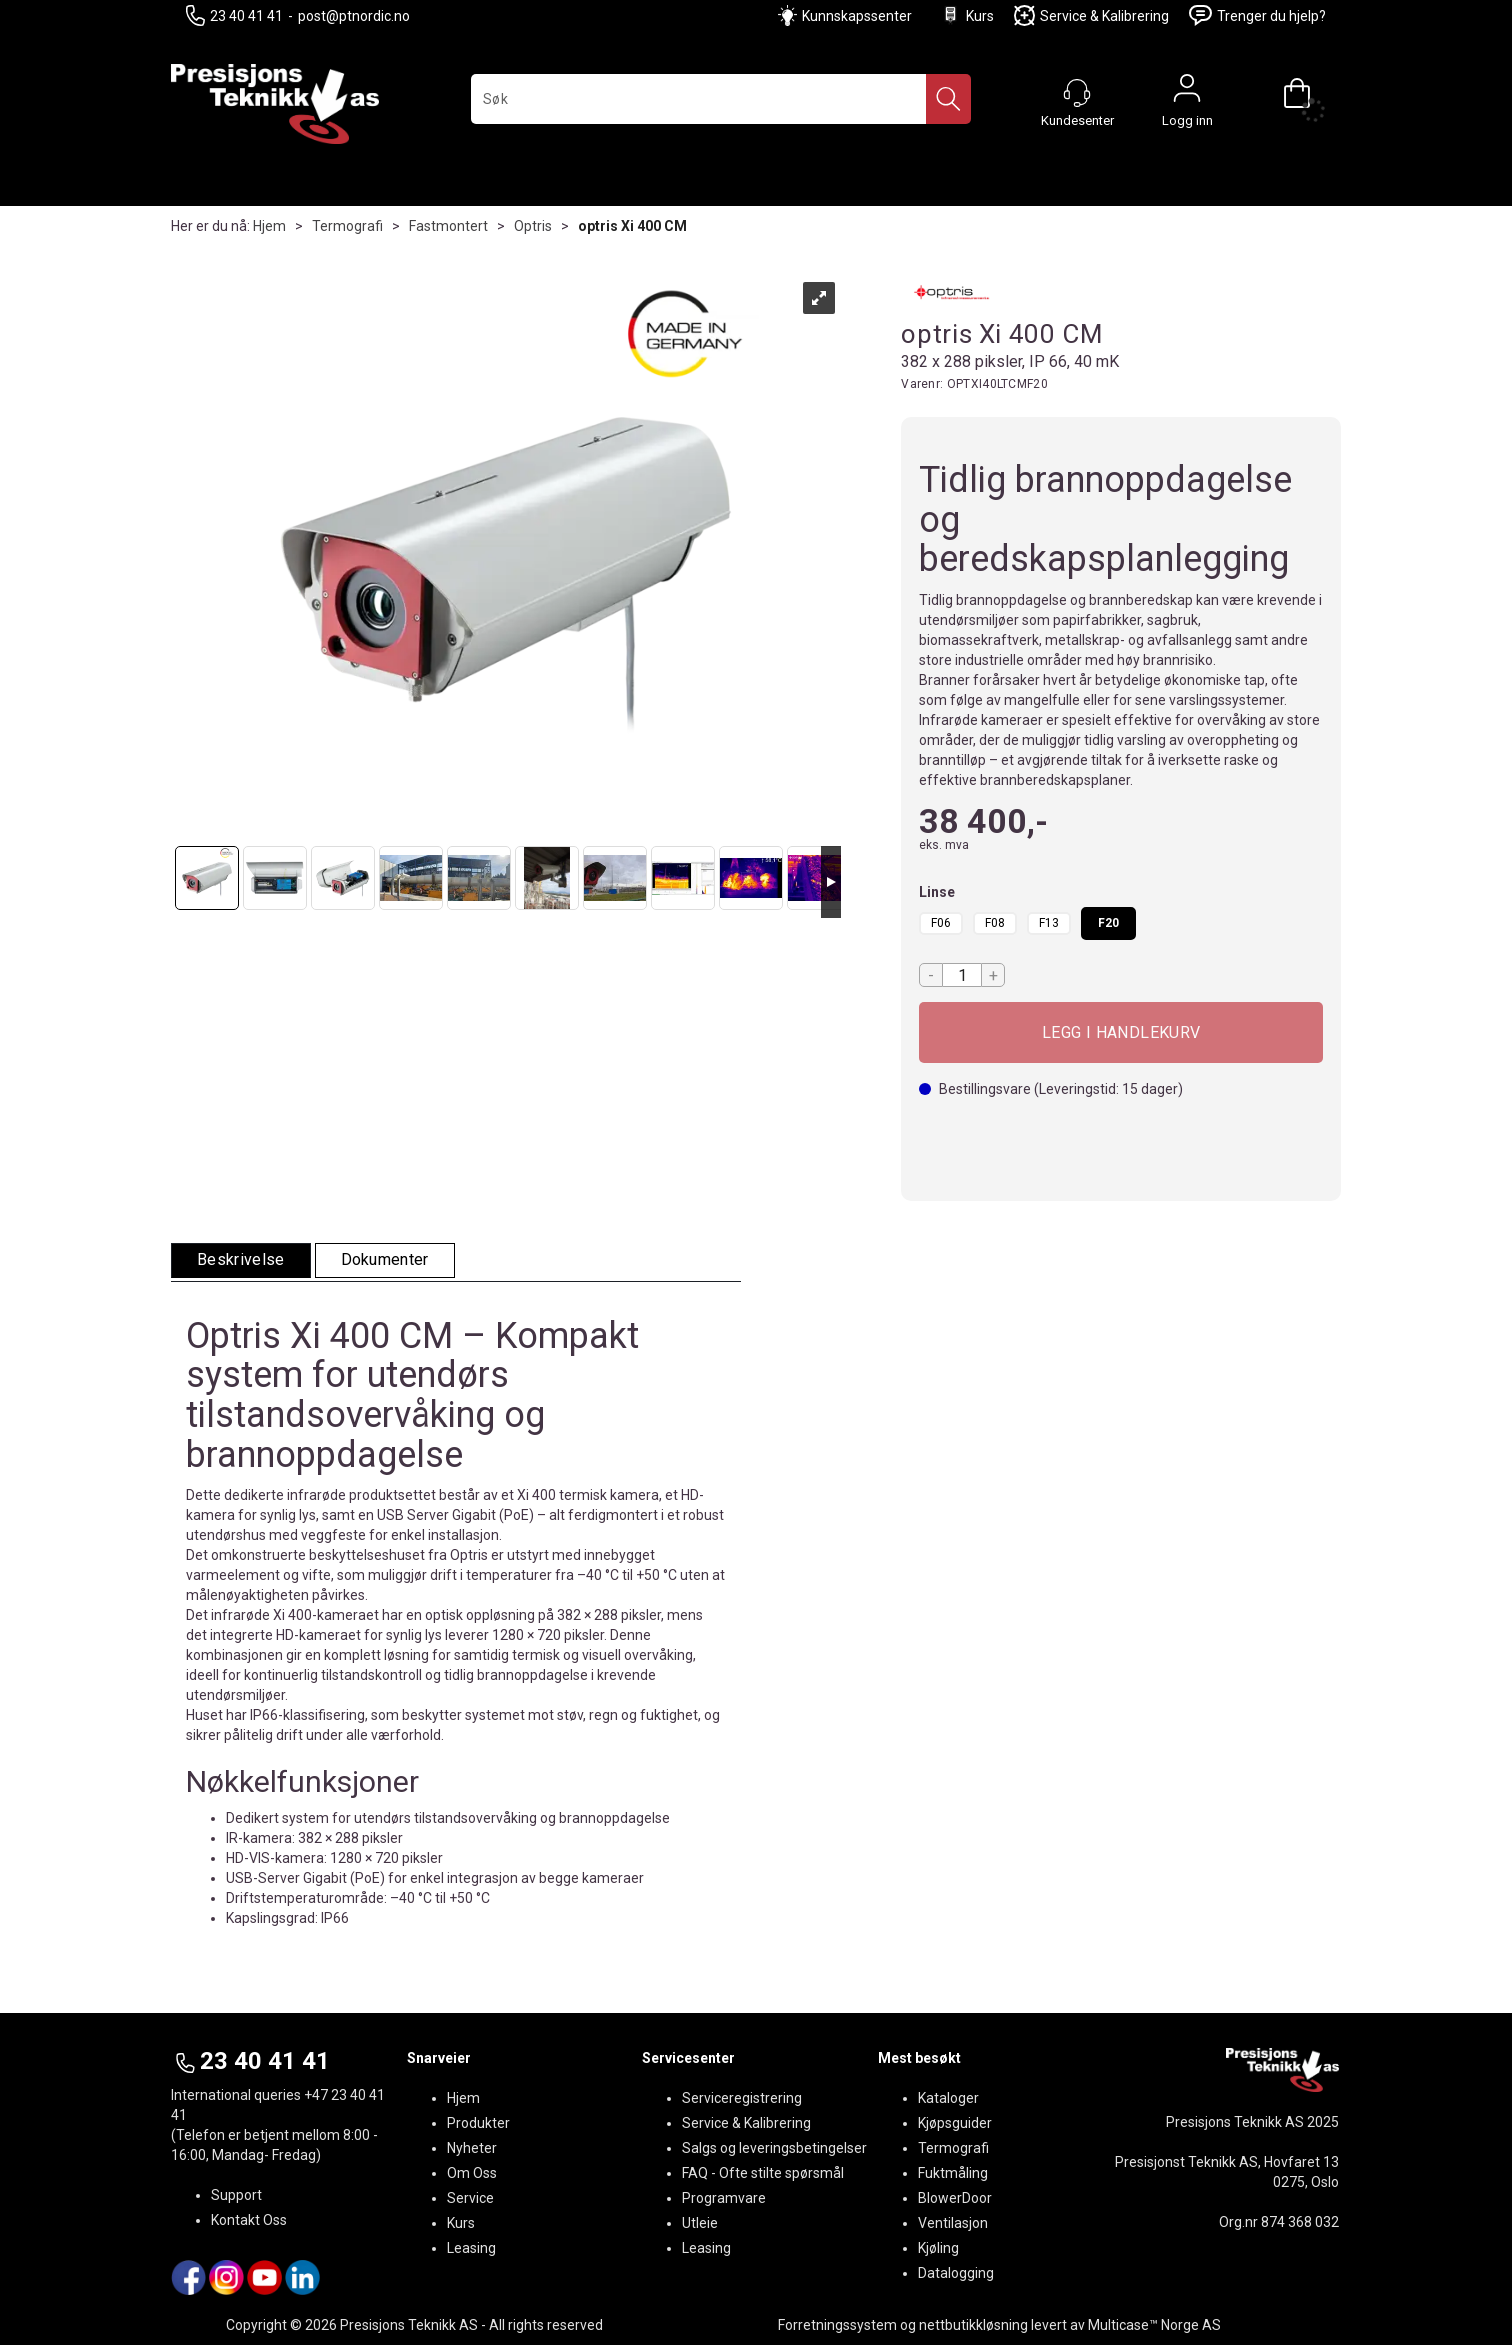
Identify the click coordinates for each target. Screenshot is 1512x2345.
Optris (533, 226)
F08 (995, 923)
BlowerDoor (955, 2198)
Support (236, 2195)
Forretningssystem (837, 2325)
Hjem (269, 226)
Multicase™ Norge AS (1154, 2325)
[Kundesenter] (1077, 93)
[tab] (241, 1260)
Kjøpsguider (955, 2123)
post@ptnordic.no (354, 16)
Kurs (967, 15)
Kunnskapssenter (857, 16)
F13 (1049, 923)
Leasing (471, 2248)
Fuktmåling (953, 2173)
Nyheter (472, 2148)
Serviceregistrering (742, 2098)
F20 (1108, 923)
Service (470, 2198)
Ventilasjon (953, 2223)
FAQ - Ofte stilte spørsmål (763, 2173)
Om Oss (472, 2173)
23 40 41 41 (234, 15)
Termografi (347, 226)
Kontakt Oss (249, 2220)
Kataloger (948, 2098)
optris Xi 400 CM (632, 226)
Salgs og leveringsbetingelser (774, 2148)
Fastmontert (448, 226)
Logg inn (1187, 93)
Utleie (700, 2223)
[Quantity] (962, 975)
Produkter (478, 2123)
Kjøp (1121, 1032)
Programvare (724, 2198)
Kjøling (938, 2248)
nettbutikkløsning (973, 2325)
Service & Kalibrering (1091, 15)
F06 (941, 923)
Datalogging (956, 2273)
